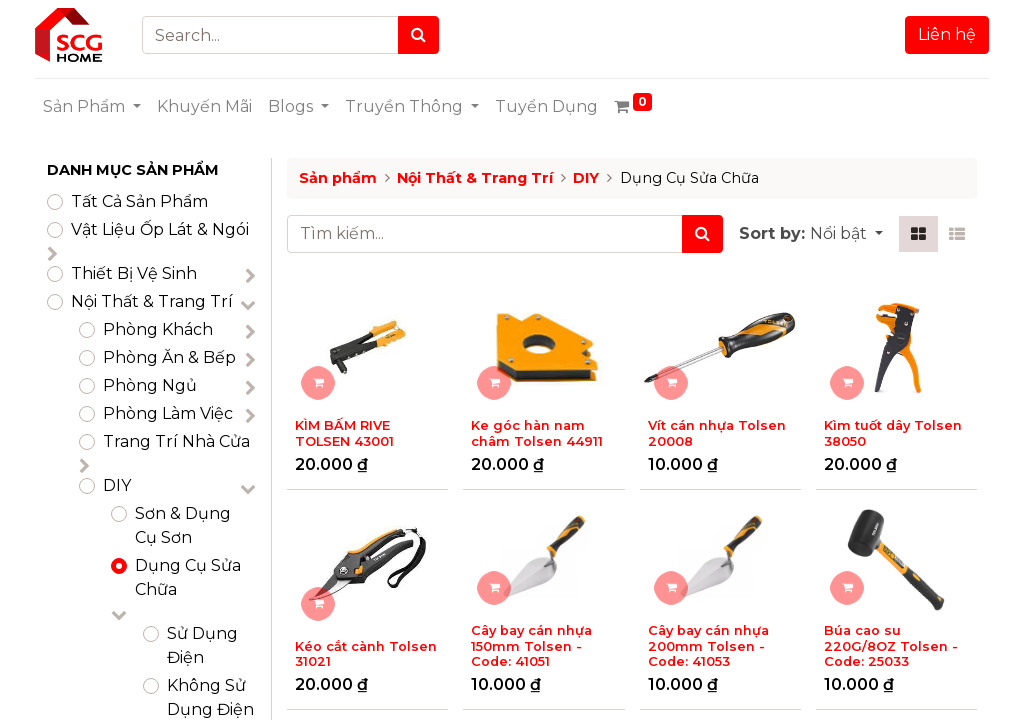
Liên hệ (935, 34)
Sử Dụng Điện (202, 645)
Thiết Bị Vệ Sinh (134, 273)
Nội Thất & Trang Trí (152, 301)
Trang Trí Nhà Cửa (176, 441)
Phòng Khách (158, 329)
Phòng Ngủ (150, 385)
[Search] (430, 35)
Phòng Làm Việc (168, 413)
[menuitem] (216, 107)
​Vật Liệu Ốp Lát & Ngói (160, 229)
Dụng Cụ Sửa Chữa (188, 577)
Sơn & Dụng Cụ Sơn (183, 525)
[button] (846, 234)
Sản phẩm (338, 178)
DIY (117, 485)
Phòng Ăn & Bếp (169, 357)
